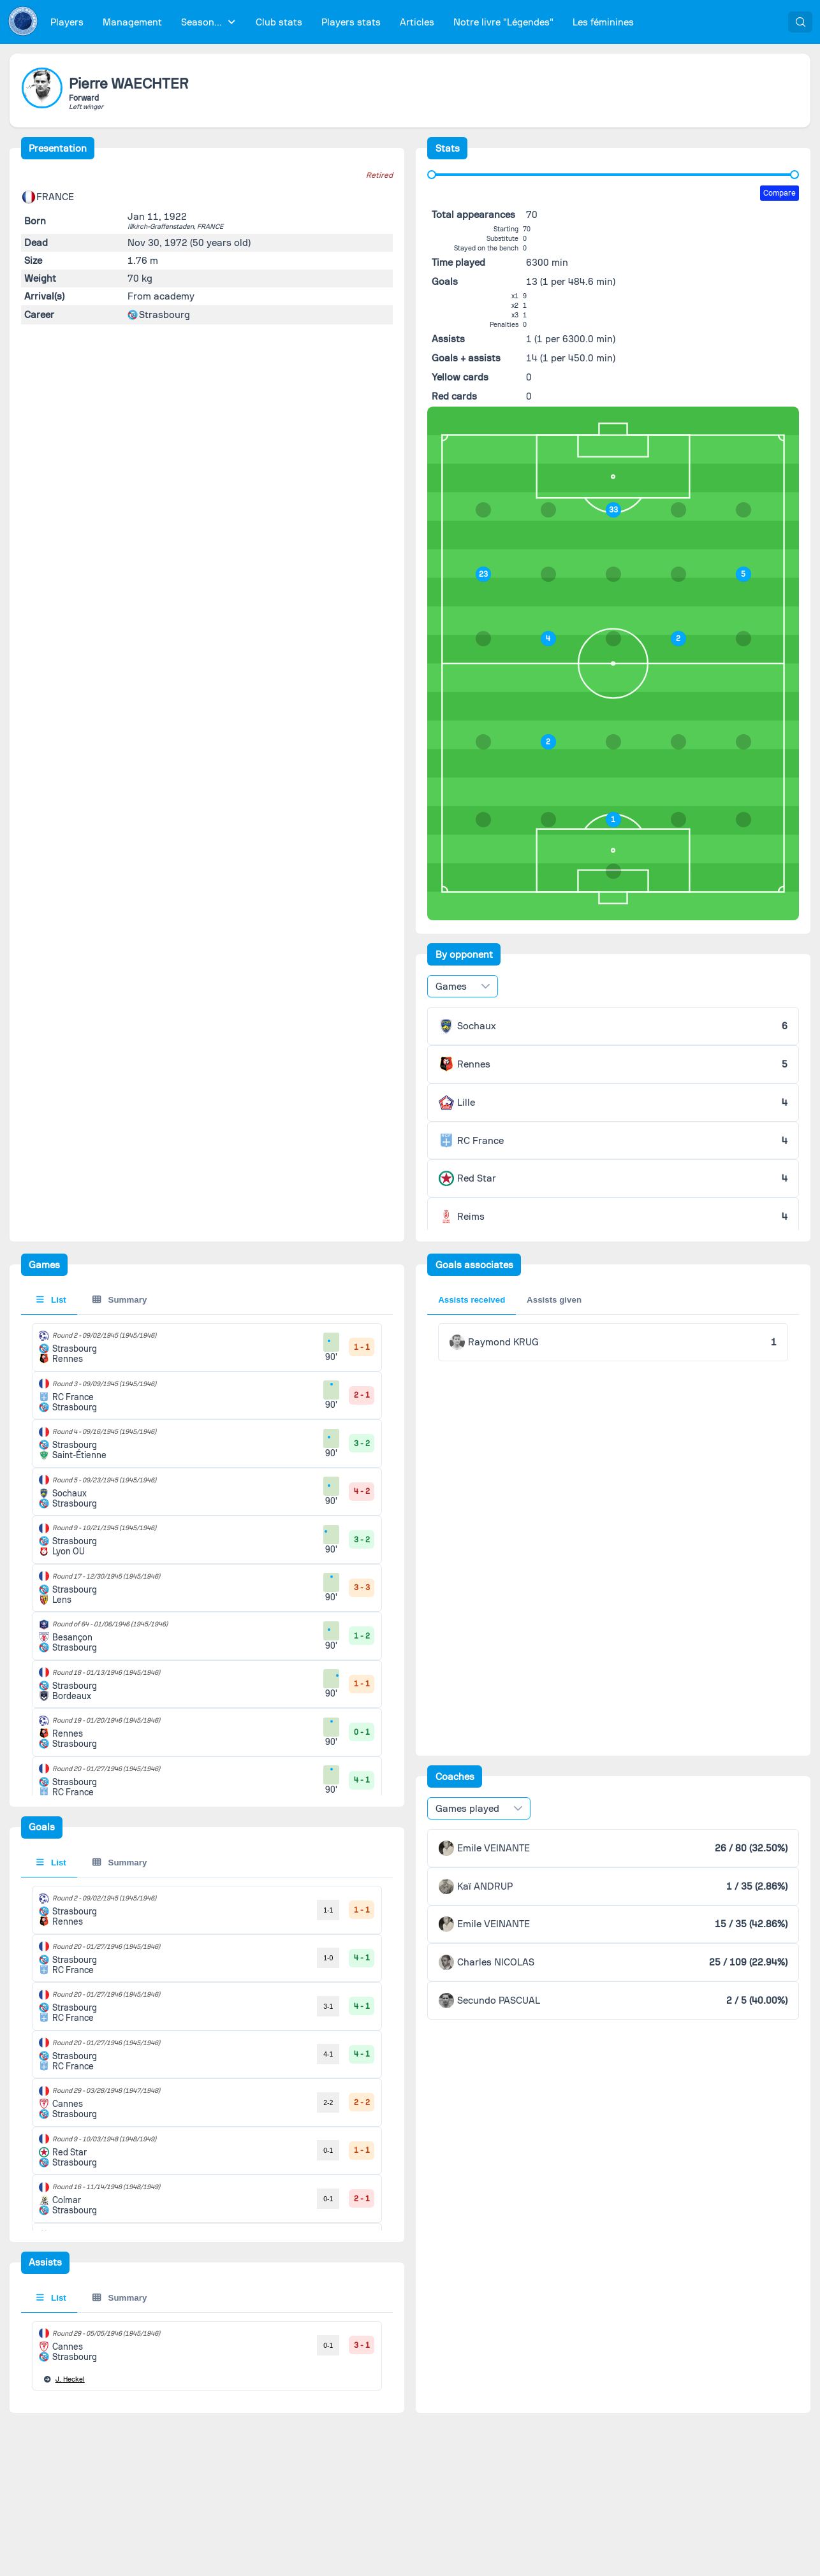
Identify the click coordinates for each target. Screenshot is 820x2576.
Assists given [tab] (554, 1300)
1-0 (328, 1958)
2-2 (328, 2102)
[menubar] (342, 22)
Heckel (70, 2379)
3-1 (328, 2006)
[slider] (431, 174)
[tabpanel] (207, 2199)
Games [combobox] (451, 986)
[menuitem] (67, 22)
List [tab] (51, 1300)
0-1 (328, 2150)
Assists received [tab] (471, 1300)
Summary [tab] (119, 1300)
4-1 (328, 2054)
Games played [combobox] (467, 1808)
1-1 (328, 1910)
